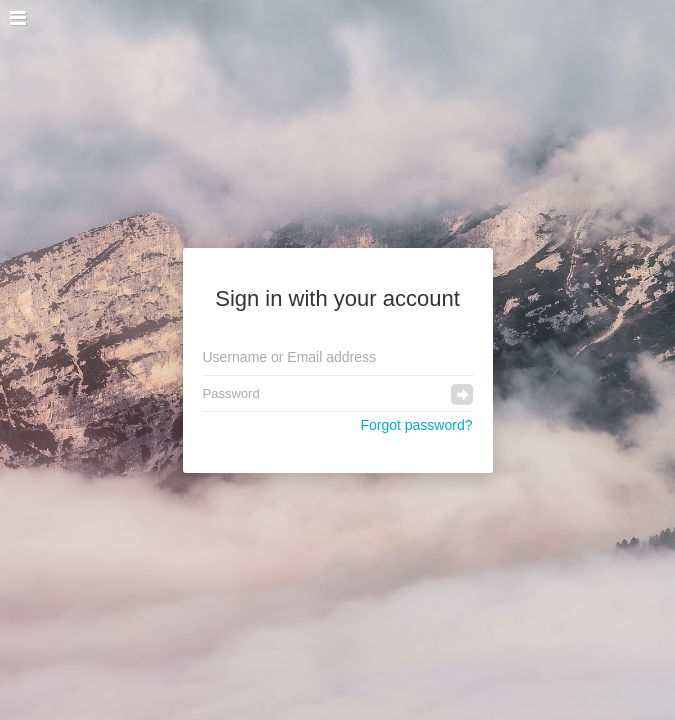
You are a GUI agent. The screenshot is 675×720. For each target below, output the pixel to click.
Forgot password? (416, 425)
